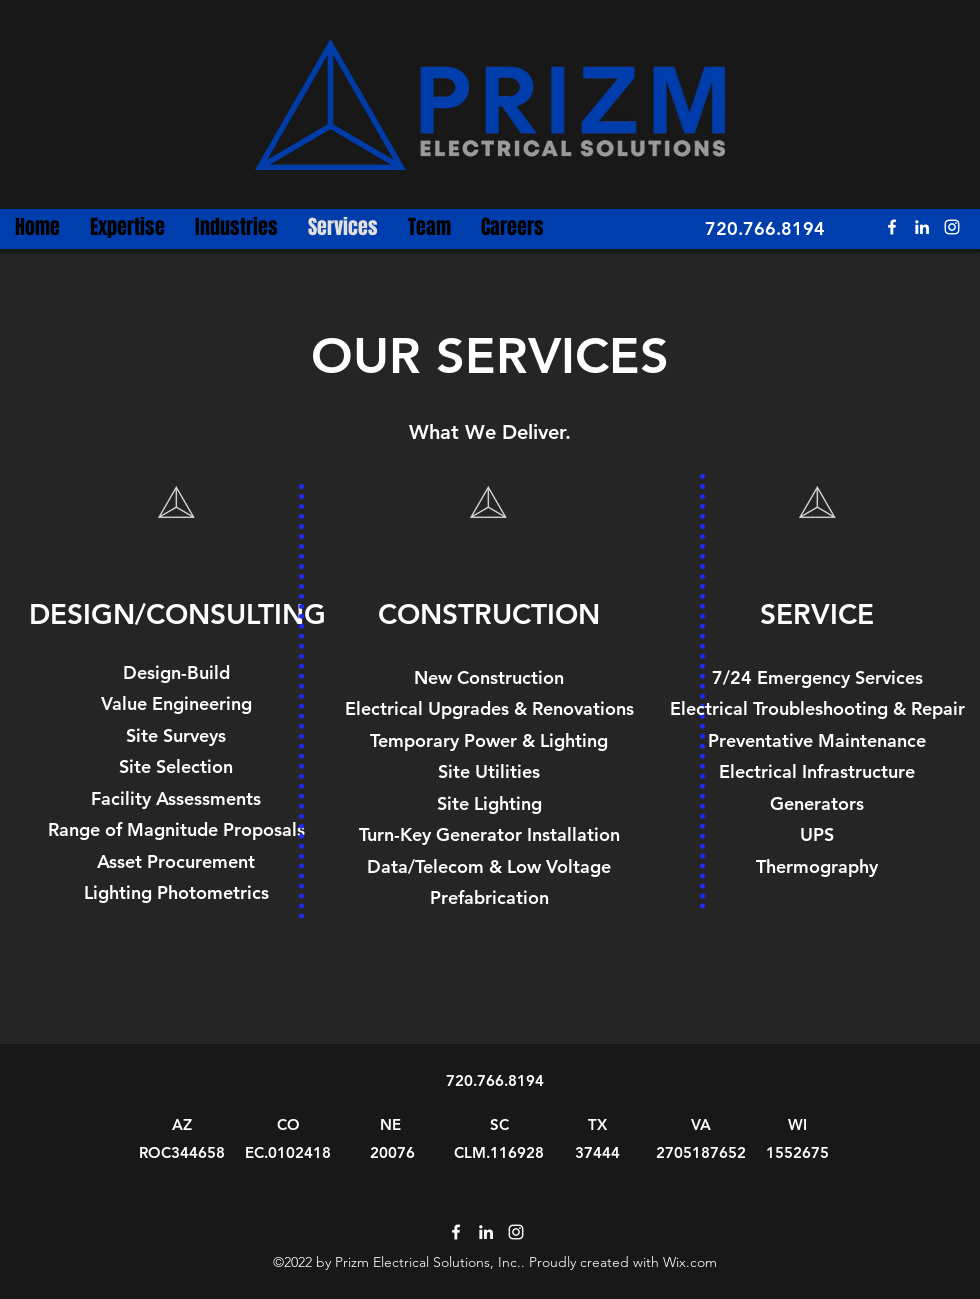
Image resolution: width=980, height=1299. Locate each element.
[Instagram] (952, 227)
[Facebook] (892, 227)
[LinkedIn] (922, 227)
